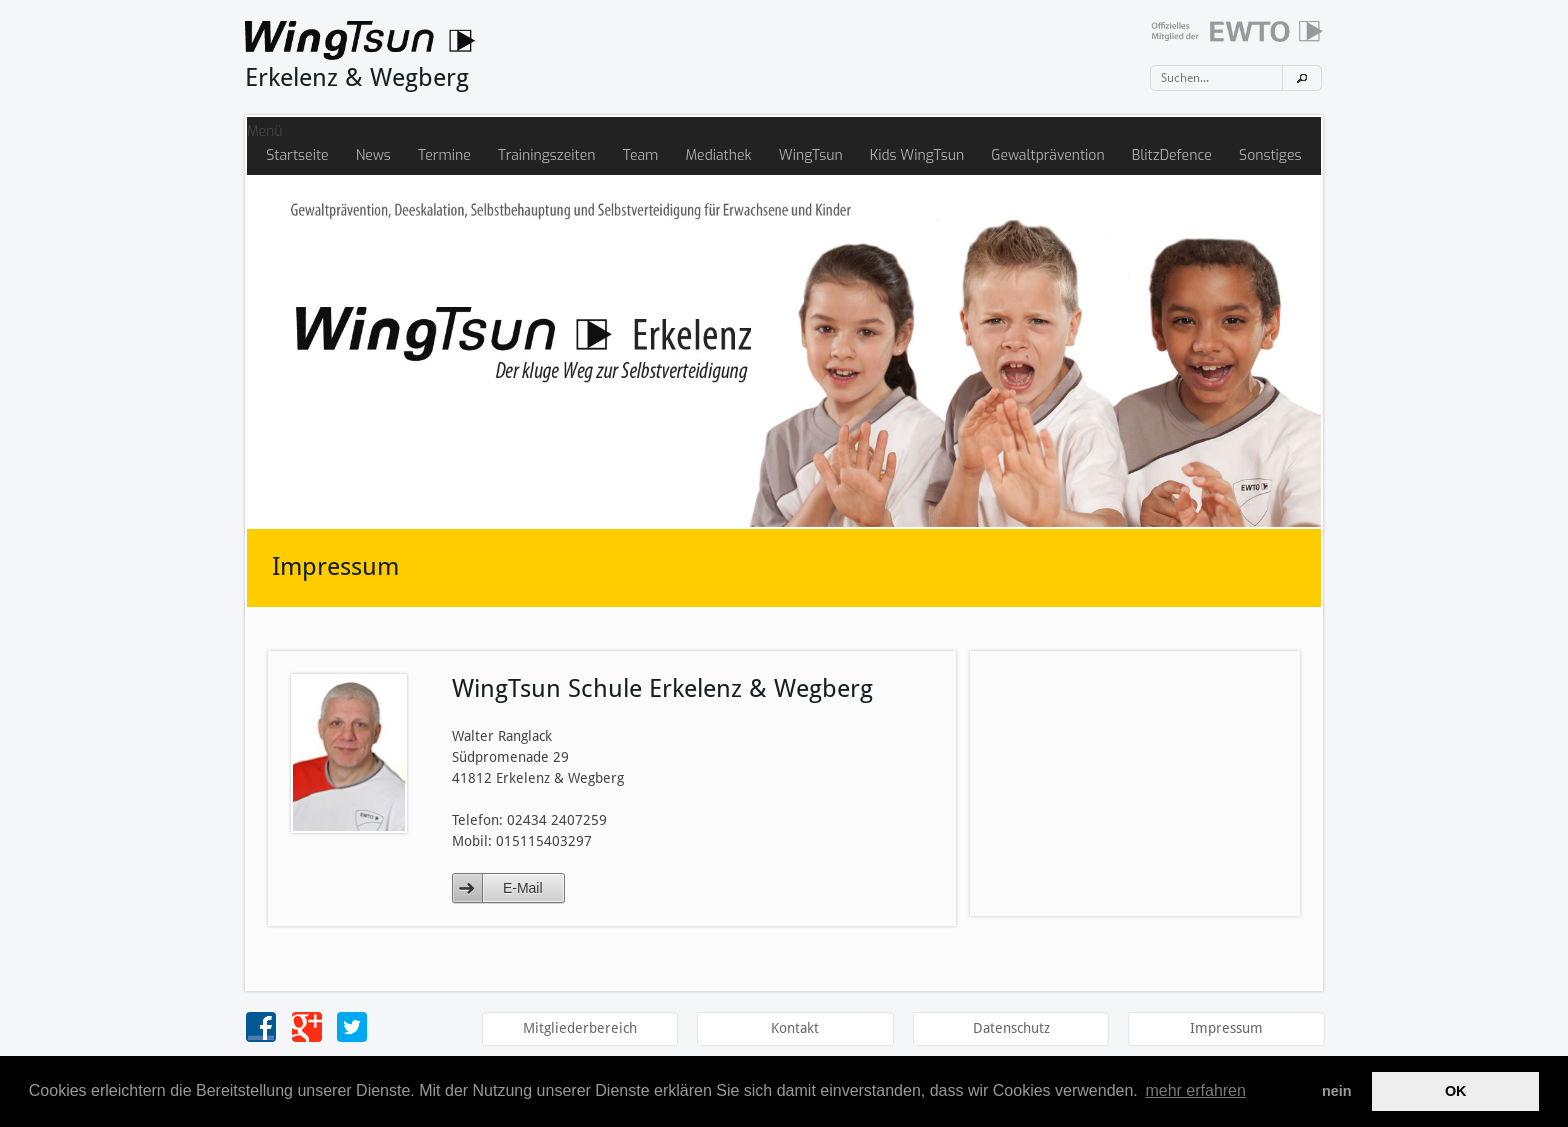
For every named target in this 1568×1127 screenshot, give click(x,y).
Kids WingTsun (917, 155)
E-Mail (523, 888)
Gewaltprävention (1047, 155)
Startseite (297, 155)
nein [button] (1337, 1091)
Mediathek (719, 155)
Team (641, 155)
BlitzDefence (1172, 155)
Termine (444, 155)
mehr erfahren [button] (1195, 1090)
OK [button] (1456, 1091)
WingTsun (811, 155)
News (373, 155)
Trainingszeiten (546, 155)
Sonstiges (1270, 155)
